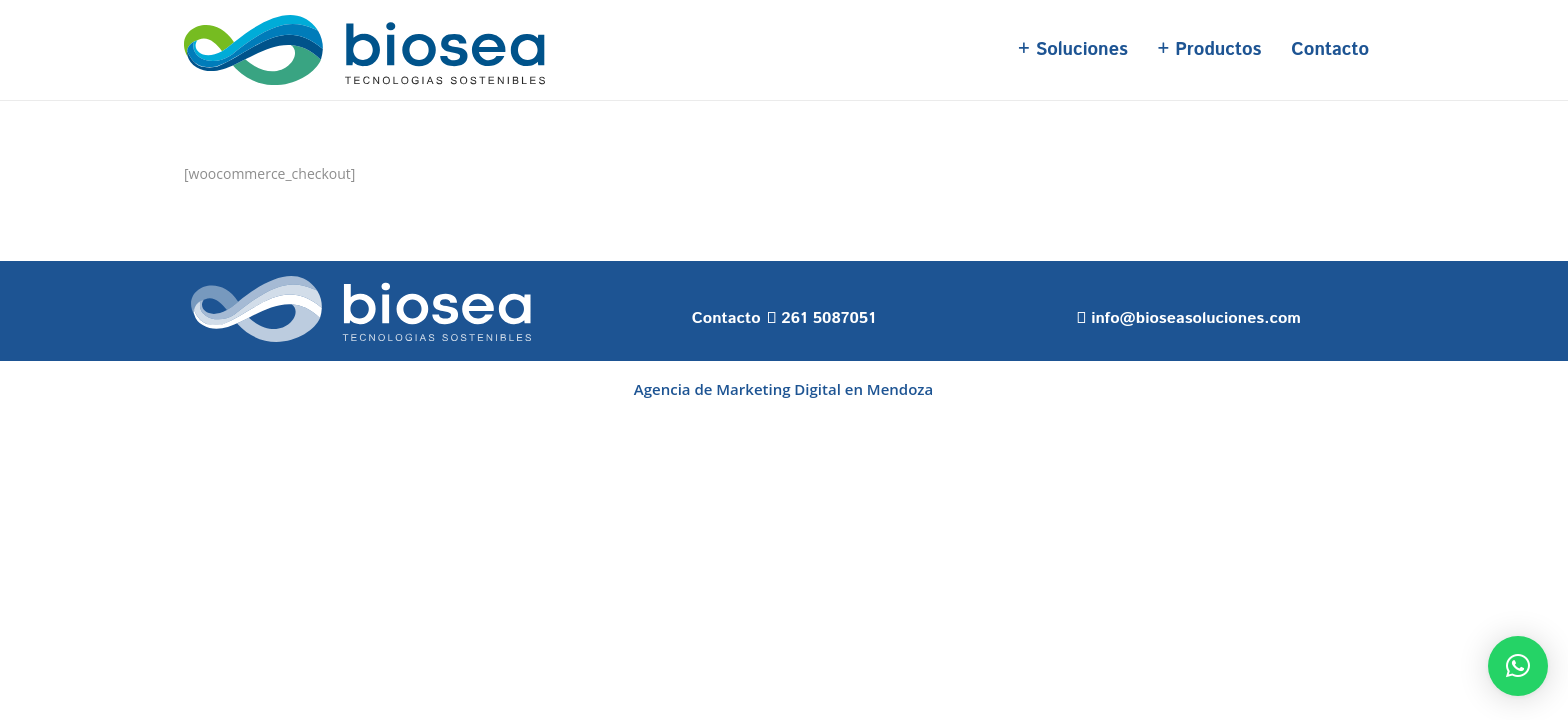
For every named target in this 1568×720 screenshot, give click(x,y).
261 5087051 (828, 318)
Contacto (1330, 50)
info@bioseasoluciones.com (1196, 318)
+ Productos (1210, 50)
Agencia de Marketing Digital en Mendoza (783, 389)
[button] (1518, 666)
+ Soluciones (1073, 50)
